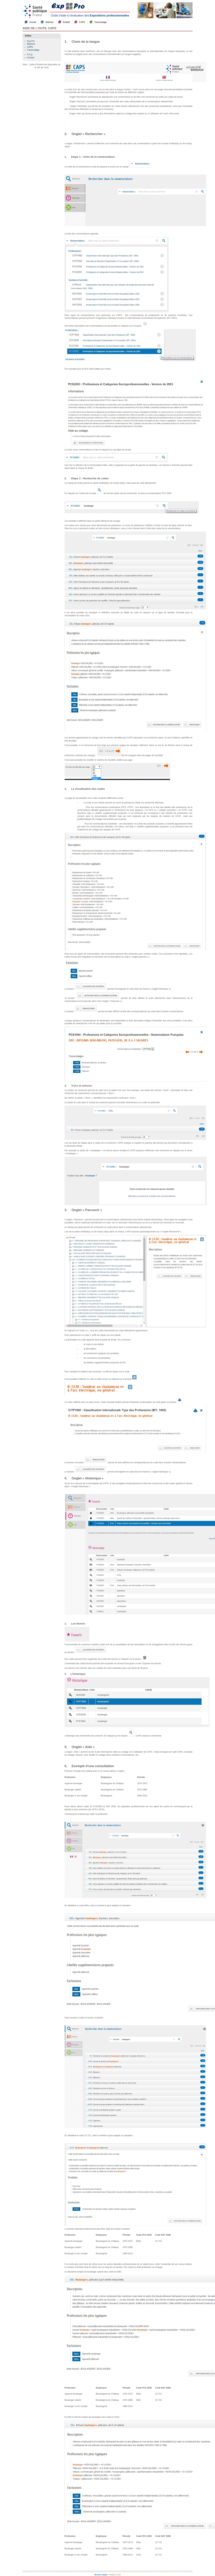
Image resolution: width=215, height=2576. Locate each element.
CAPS (82, 22)
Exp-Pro (31, 41)
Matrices (49, 22)
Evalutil (66, 22)
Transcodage (100, 22)
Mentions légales (101, 2575)
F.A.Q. (30, 54)
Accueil (32, 22)
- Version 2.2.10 (114, 2575)
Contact (30, 57)
